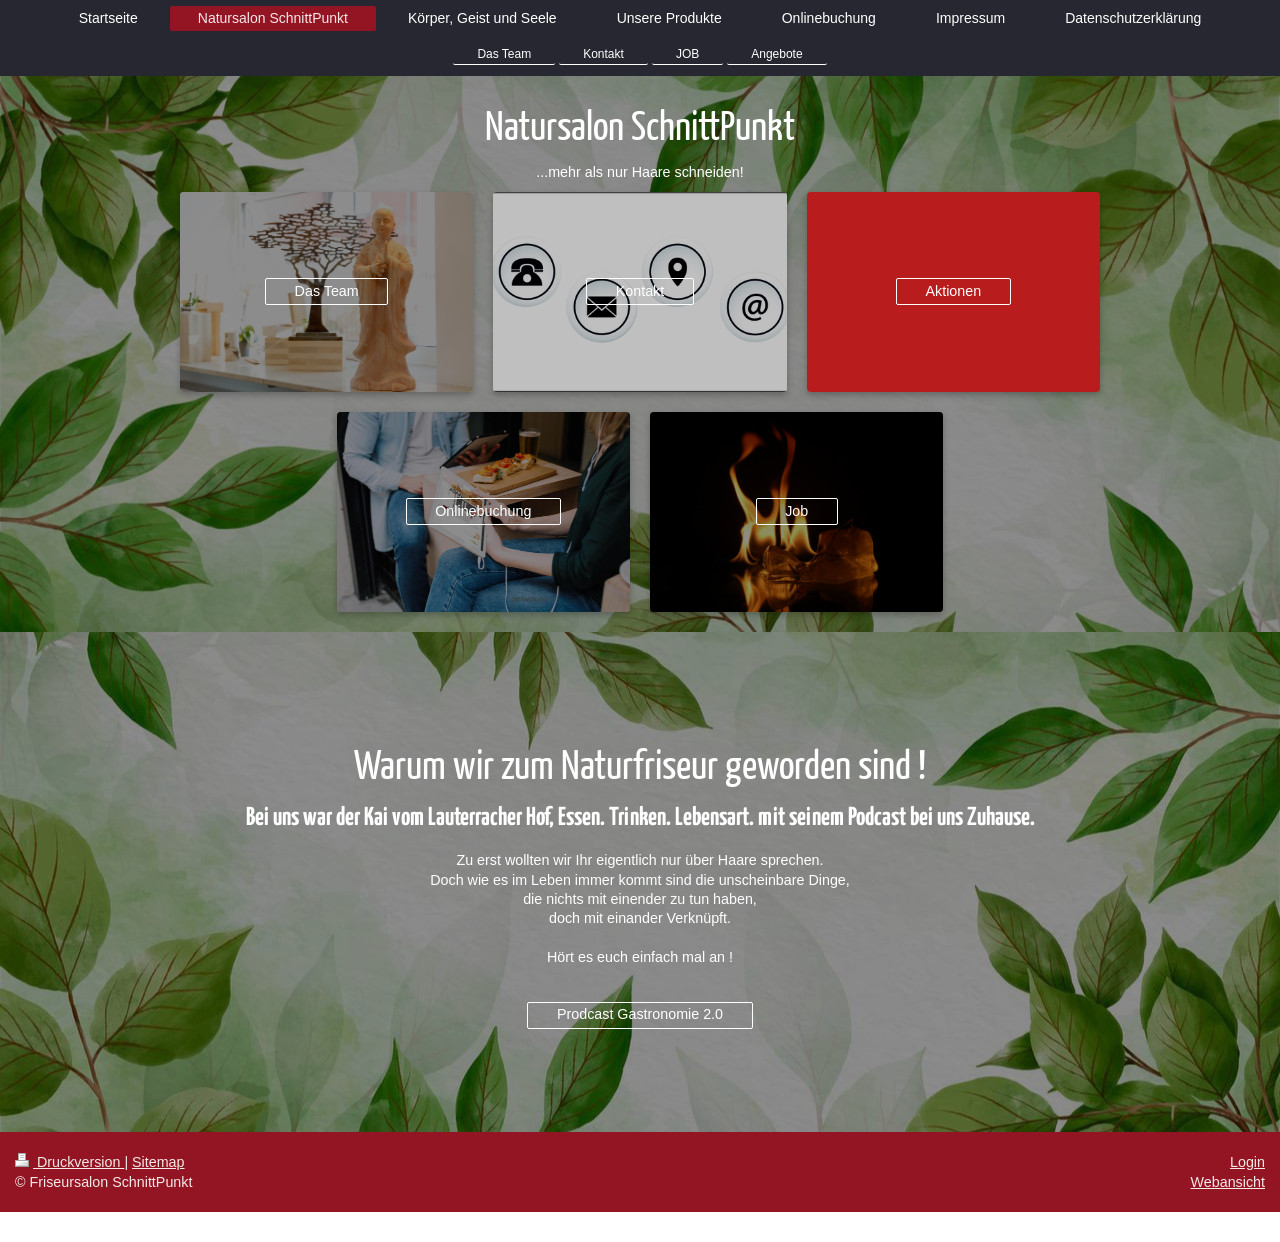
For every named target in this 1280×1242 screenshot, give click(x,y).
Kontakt (640, 291)
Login (1247, 1162)
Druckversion (69, 1162)
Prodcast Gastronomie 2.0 (640, 1014)
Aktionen (954, 291)
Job (796, 511)
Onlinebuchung (483, 511)
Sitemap (158, 1162)
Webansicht (1228, 1182)
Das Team (327, 291)
